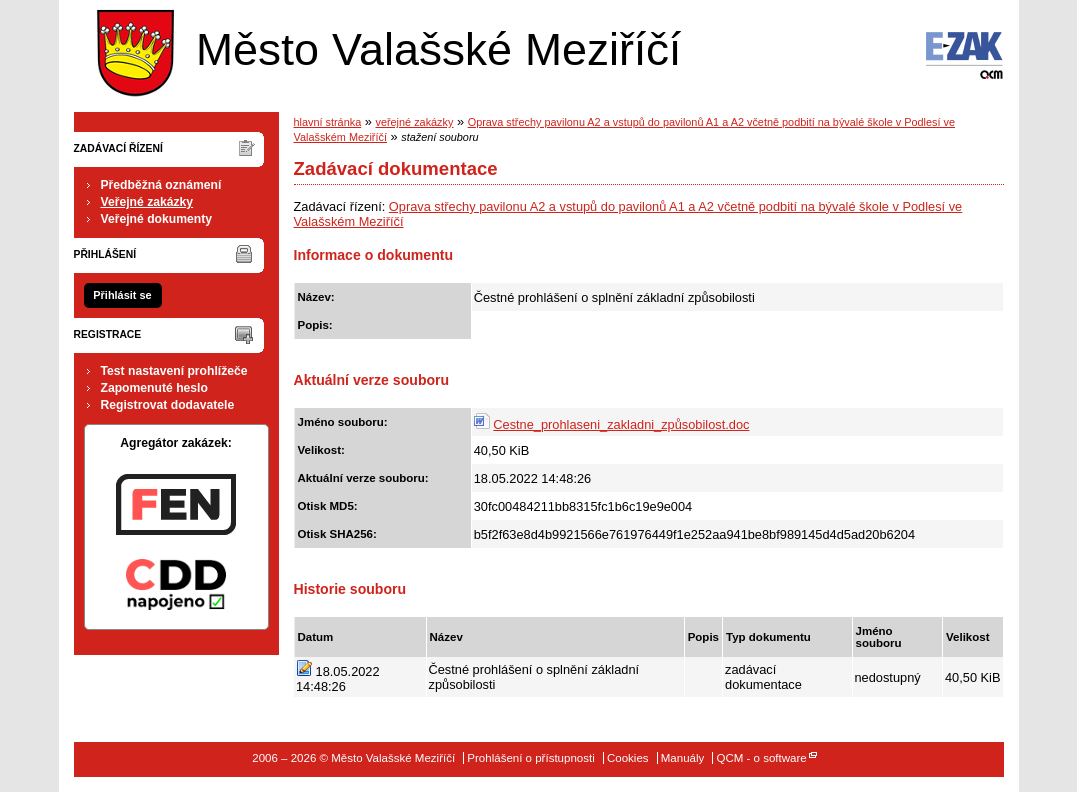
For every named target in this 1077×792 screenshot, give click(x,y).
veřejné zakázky (414, 122)
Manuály (683, 758)
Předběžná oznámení (161, 185)
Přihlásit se (122, 295)
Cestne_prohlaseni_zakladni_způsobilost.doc (621, 424)
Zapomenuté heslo (154, 388)
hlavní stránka (328, 122)
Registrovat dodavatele (168, 405)
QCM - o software (761, 758)
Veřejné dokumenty (156, 219)
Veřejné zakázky (147, 202)
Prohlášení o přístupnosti (530, 758)
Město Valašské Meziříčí (384, 48)
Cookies (628, 758)
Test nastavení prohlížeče (174, 371)
